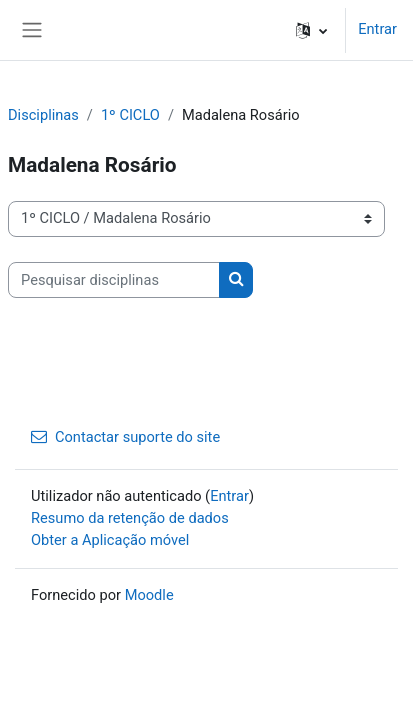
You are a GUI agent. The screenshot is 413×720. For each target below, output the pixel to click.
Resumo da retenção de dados (130, 518)
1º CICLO (130, 115)
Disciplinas (43, 115)
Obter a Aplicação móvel (110, 540)
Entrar (377, 29)
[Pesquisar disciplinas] (114, 280)
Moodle (149, 595)
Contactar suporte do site (125, 437)
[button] (311, 30)
